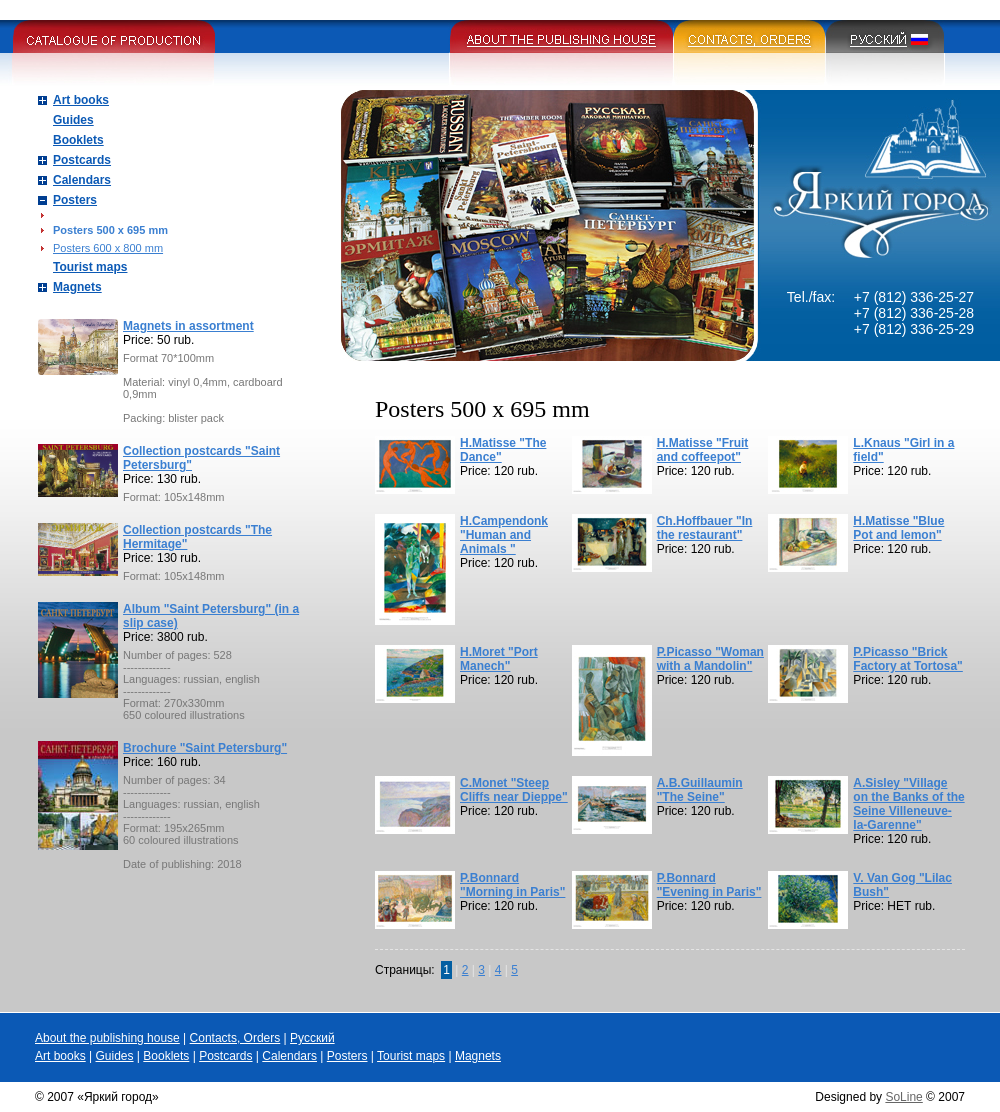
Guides (73, 120)
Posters (75, 200)
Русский (312, 1038)
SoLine (903, 1097)
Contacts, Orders (235, 1038)
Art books (81, 100)
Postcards (82, 160)
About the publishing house (107, 1038)
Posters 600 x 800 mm (108, 248)
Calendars (82, 180)
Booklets (78, 140)
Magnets (77, 287)
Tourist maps (90, 267)
